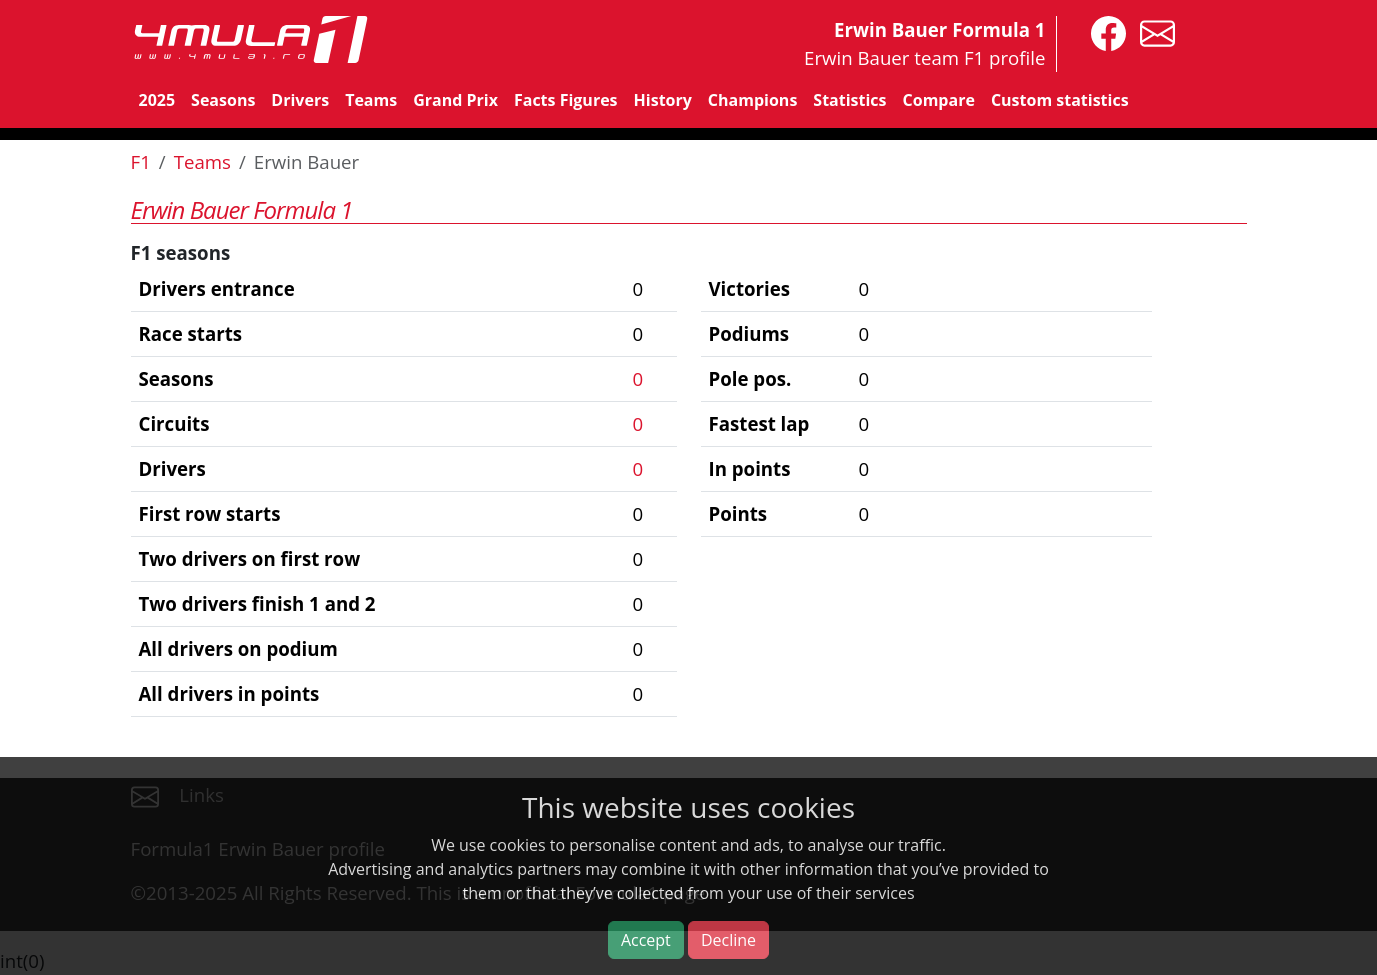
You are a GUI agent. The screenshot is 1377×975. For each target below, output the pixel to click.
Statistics (849, 100)
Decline (728, 940)
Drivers (300, 100)
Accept (646, 940)
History (663, 100)
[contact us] (1152, 31)
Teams (371, 100)
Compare (939, 100)
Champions (752, 100)
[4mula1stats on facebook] (1103, 31)
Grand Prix (455, 100)
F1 (141, 161)
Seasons (223, 100)
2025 (157, 100)
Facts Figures (566, 100)
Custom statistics (1060, 100)
